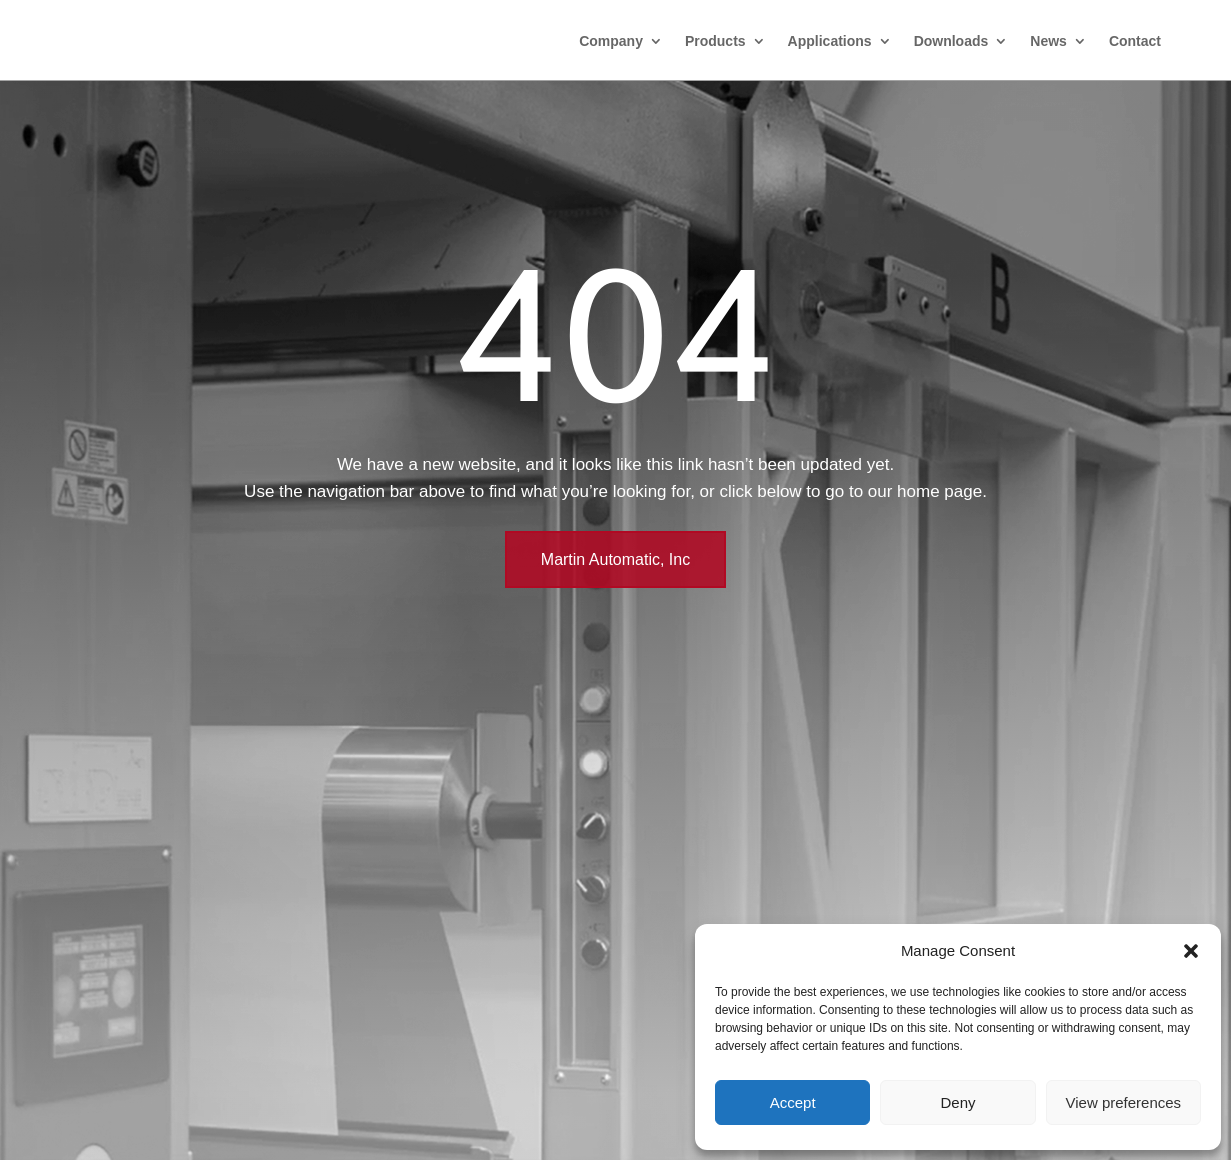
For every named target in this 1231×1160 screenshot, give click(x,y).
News (1048, 41)
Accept (793, 1102)
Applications (830, 41)
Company (611, 41)
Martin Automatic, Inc (615, 559)
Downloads (951, 41)
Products (715, 41)
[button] (1191, 951)
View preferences (1124, 1102)
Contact (1135, 41)
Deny (957, 1102)
